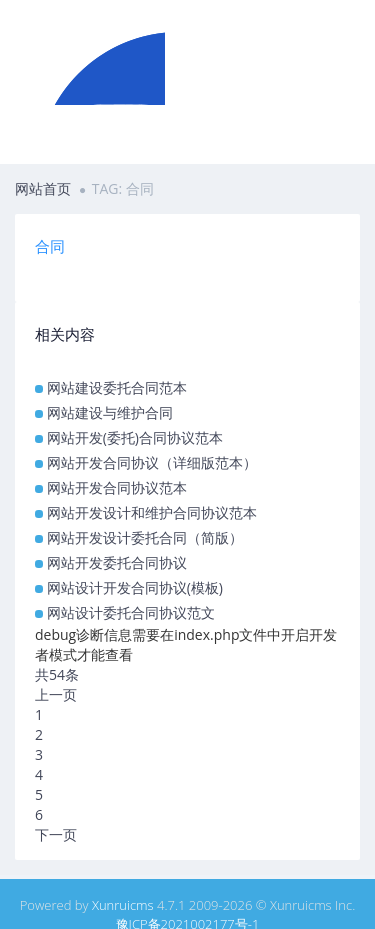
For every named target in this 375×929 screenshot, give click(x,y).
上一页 (56, 694)
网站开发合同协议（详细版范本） (152, 462)
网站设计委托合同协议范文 (131, 612)
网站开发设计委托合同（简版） (145, 537)
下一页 (56, 834)
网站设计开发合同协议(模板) (135, 587)
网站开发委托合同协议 (117, 562)
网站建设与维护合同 (110, 412)
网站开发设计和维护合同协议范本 (152, 512)
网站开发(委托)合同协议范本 (135, 437)
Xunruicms (123, 905)
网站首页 (43, 188)
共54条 (57, 674)
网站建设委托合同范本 (117, 387)
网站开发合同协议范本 (117, 487)
